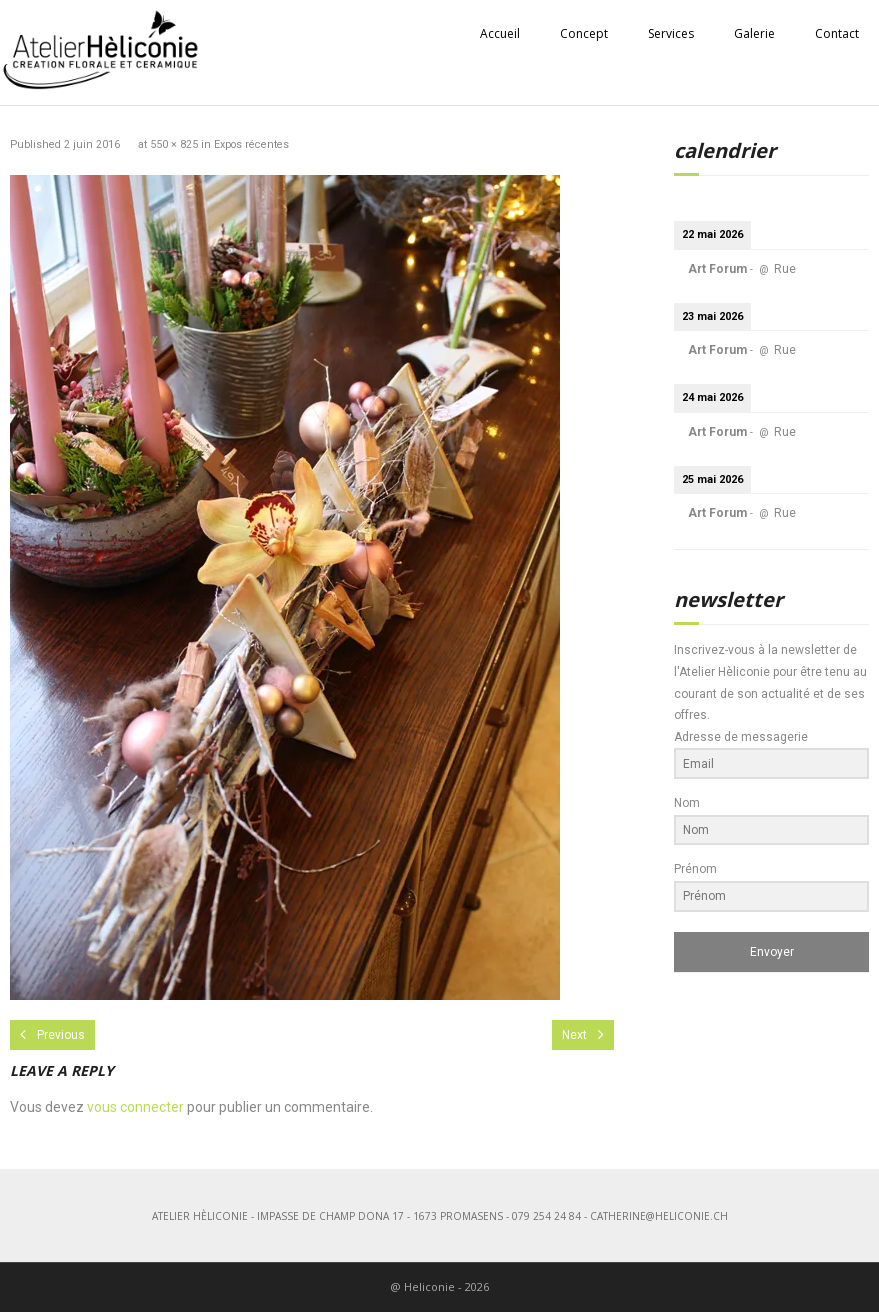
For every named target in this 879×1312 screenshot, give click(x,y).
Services (671, 33)
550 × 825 (174, 144)
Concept (584, 33)
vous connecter (135, 1107)
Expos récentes (251, 144)
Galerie (754, 33)
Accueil (500, 33)
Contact (837, 33)
